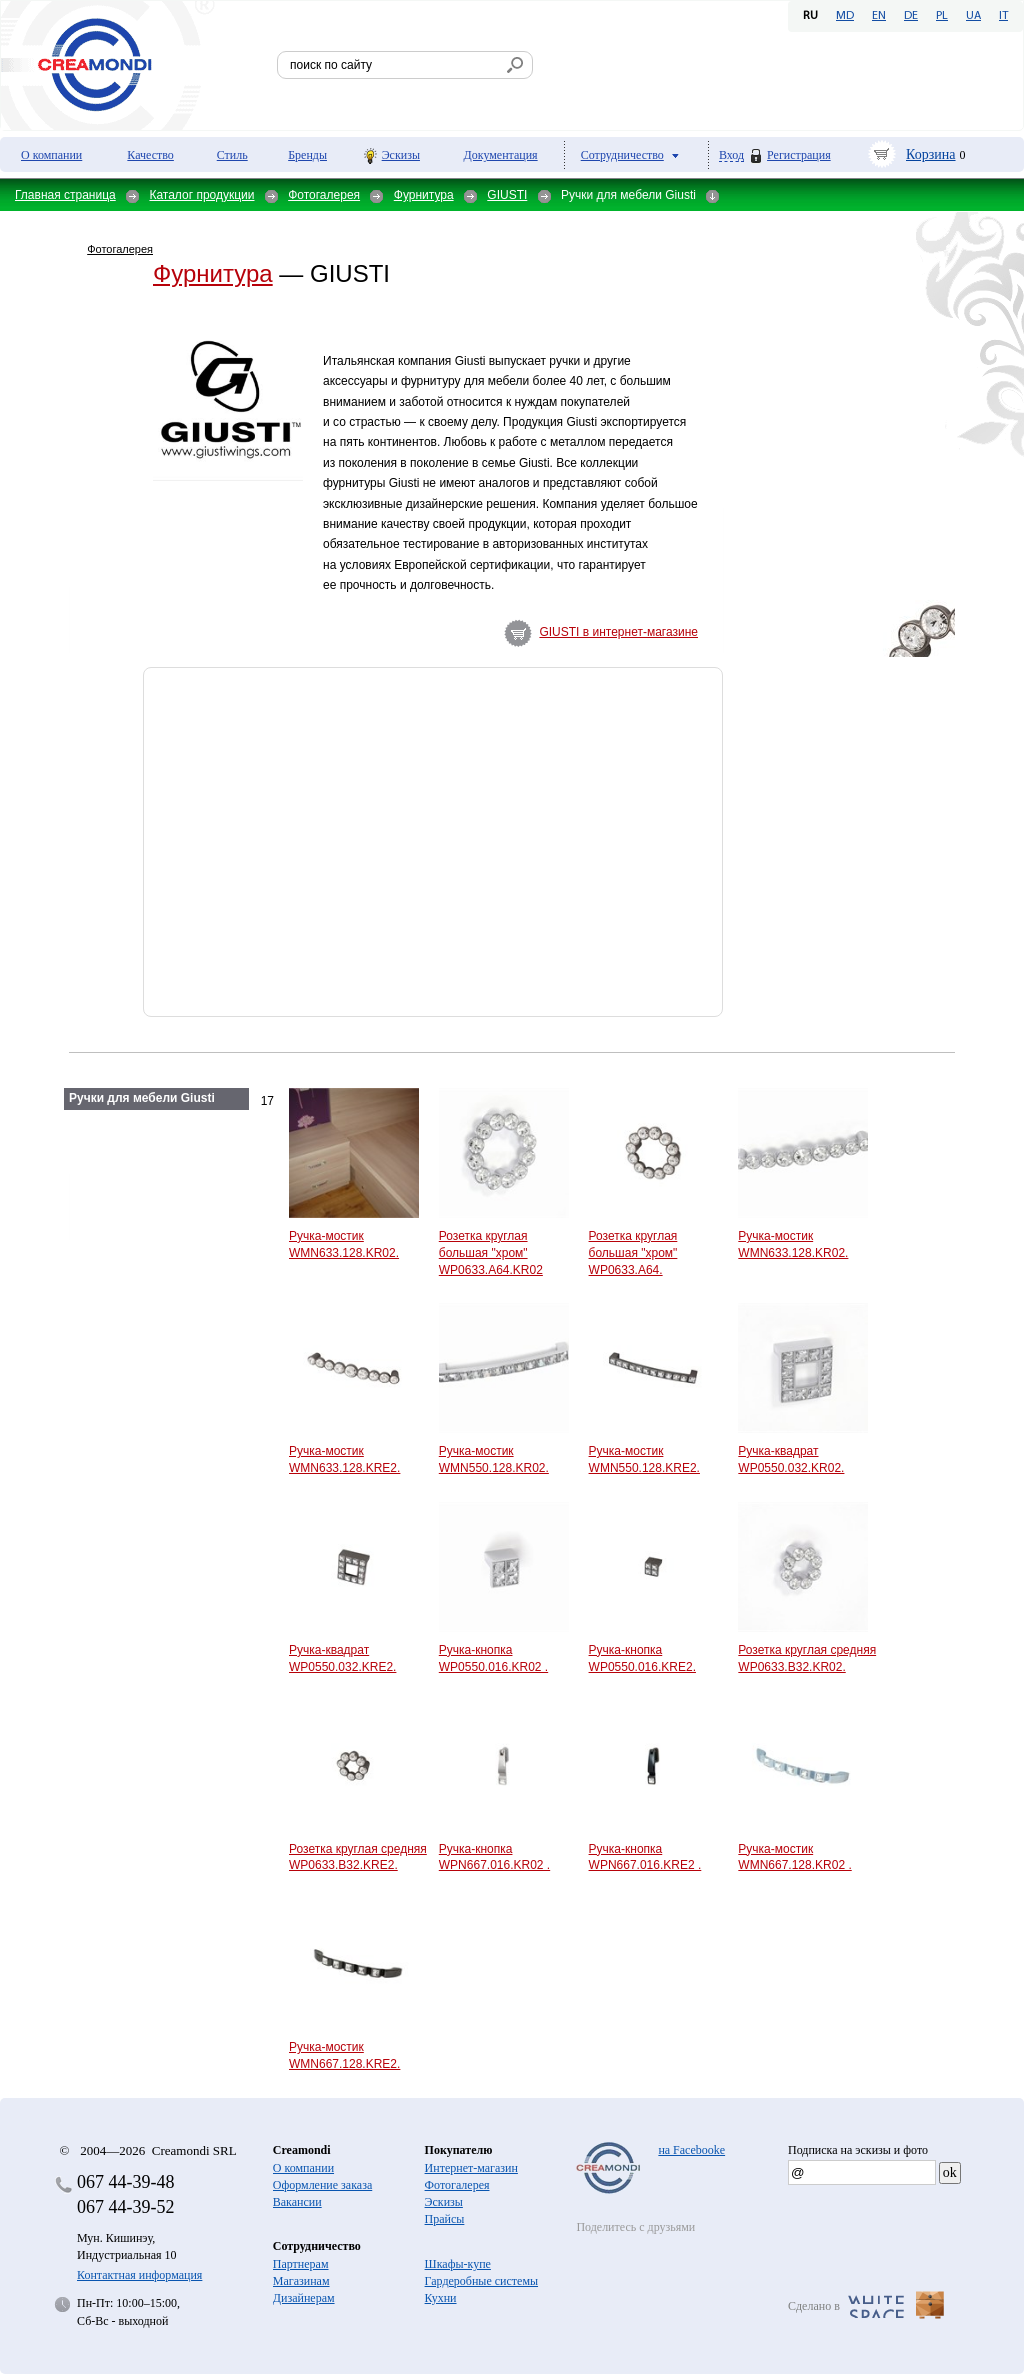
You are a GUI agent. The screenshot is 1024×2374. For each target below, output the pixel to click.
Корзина (931, 154)
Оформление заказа (322, 2185)
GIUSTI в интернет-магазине (618, 632)
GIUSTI (507, 195)
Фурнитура (424, 195)
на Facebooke (691, 2150)
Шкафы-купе (458, 2264)
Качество (150, 155)
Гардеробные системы (481, 2281)
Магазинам (301, 2281)
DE (911, 16)
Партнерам (301, 2264)
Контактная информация (139, 2275)
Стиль (232, 155)
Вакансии (297, 2202)
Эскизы (401, 155)
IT (1003, 16)
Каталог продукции (201, 195)
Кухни (441, 2298)
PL (942, 16)
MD (845, 16)
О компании (51, 155)
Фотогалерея (324, 195)
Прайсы (445, 2219)
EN (879, 16)
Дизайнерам (304, 2298)
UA (973, 16)
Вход (731, 155)
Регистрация (799, 155)
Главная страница (65, 195)
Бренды (307, 155)
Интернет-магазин (471, 2168)
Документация (501, 155)
